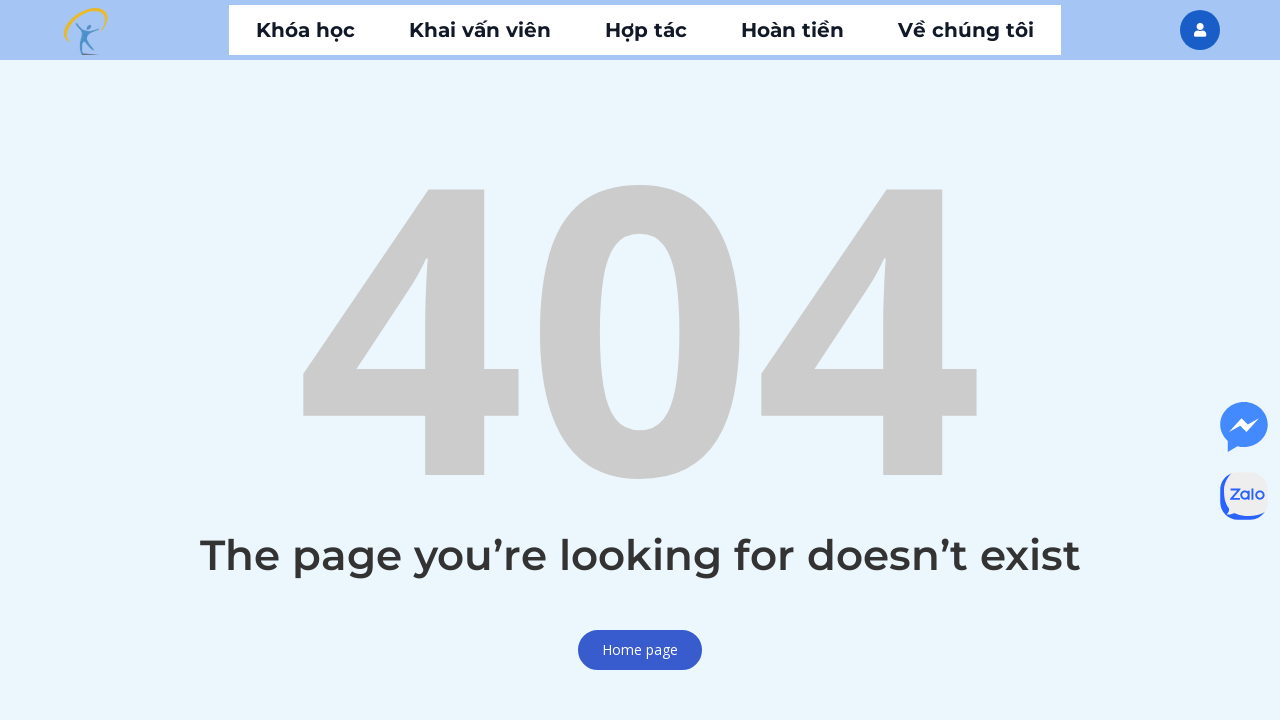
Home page (640, 649)
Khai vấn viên (480, 30)
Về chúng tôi (966, 30)
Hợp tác (646, 30)
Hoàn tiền (792, 30)
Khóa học (305, 30)
